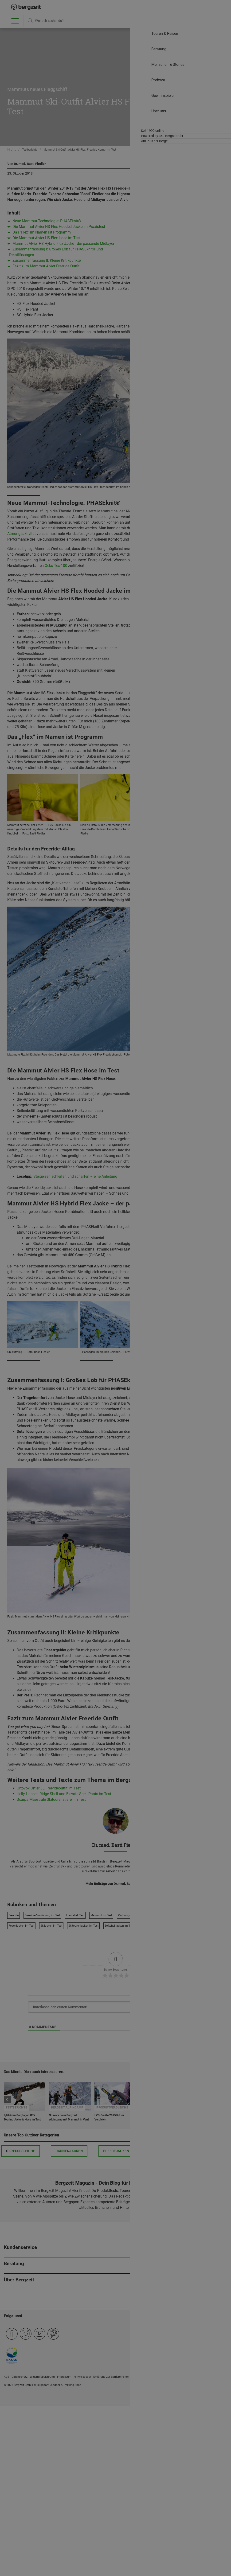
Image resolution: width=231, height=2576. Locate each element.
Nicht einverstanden (69, 51)
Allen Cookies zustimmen (161, 51)
